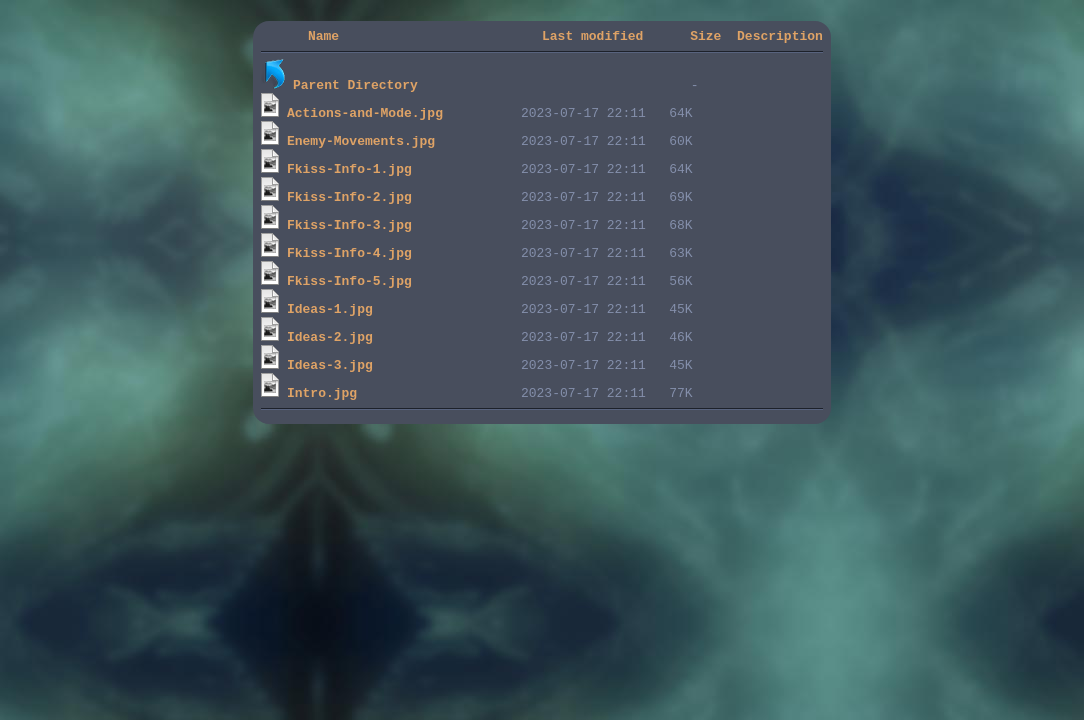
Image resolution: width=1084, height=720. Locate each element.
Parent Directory (355, 87)
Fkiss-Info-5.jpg (349, 283)
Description (780, 38)
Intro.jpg (322, 395)
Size (705, 38)
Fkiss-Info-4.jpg (349, 255)
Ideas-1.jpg (330, 311)
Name (323, 38)
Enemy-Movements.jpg (361, 143)
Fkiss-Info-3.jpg (349, 227)
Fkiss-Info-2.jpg (349, 199)
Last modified (592, 38)
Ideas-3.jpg (330, 367)
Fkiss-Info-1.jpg (349, 171)
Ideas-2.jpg (330, 339)
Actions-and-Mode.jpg (365, 115)
